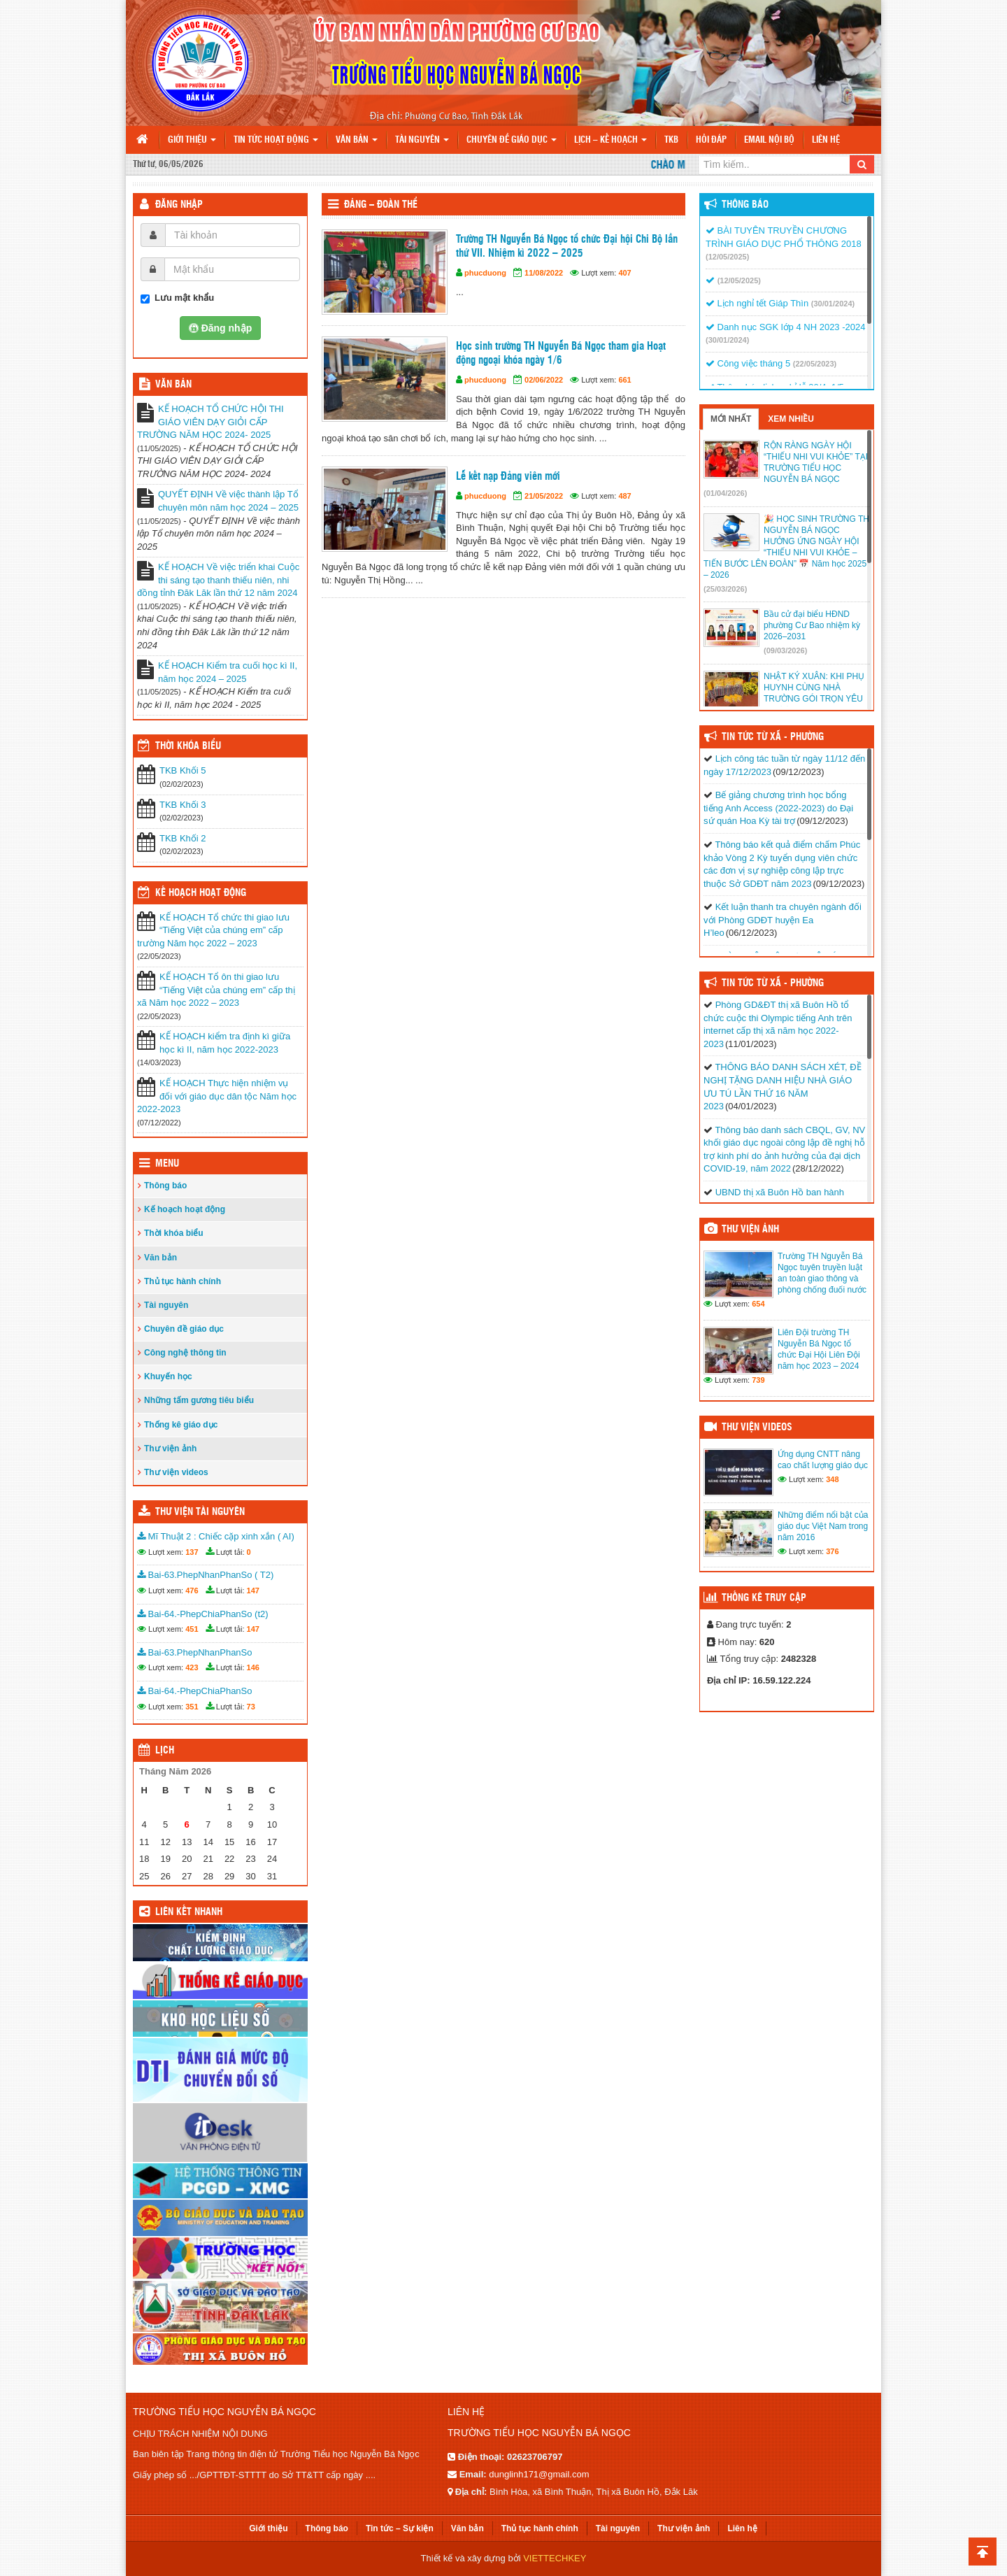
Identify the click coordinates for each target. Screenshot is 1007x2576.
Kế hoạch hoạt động (200, 893)
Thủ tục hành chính (182, 1281)
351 (191, 1706)
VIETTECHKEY (554, 2558)
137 (191, 1552)
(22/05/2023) (814, 364)
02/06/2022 (543, 380)
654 (758, 1304)
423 (191, 1667)
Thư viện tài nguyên (200, 1512)
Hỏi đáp (711, 140)
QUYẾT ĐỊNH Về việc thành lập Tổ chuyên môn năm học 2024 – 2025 (228, 501)
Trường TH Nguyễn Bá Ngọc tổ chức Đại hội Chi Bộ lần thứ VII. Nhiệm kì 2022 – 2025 (567, 246)
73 (251, 1706)
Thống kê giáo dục (180, 1425)
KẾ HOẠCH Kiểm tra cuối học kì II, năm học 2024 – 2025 (227, 672)
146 (253, 1667)
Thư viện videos (176, 1472)
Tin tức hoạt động (276, 140)
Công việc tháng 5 (748, 363)
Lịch (164, 1751)
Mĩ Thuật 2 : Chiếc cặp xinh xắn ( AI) (215, 1536)
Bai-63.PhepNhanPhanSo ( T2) (205, 1575)
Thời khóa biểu (173, 1233)
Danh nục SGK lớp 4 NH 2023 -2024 (785, 327)
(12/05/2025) (727, 256)
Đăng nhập (179, 205)
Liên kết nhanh (188, 1912)
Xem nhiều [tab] (791, 419)
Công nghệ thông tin (185, 1353)
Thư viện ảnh (170, 1448)
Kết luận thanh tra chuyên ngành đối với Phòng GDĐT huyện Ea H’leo (783, 920)
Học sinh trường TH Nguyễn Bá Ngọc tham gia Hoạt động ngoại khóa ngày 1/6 (561, 353)
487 (624, 496)
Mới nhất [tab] (730, 419)
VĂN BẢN (173, 385)
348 (832, 1479)
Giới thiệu (192, 140)
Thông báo (165, 1185)
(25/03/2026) (725, 589)
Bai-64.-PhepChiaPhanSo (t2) (203, 1614)
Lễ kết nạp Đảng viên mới (508, 476)
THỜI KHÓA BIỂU (188, 746)
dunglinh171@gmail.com (539, 2474)
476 (191, 1590)
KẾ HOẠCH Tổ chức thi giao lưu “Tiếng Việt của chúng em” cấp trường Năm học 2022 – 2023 (213, 930)
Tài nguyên (422, 140)
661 (624, 380)
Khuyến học (168, 1376)
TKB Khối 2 (182, 838)
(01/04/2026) (725, 493)
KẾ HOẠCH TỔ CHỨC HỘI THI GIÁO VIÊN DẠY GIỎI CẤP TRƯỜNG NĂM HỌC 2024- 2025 (210, 422)
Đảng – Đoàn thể (380, 205)
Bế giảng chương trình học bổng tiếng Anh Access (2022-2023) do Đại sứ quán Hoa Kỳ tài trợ (778, 808)
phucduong (485, 273)
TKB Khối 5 (182, 770)
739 (758, 1380)
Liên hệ (826, 140)
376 (832, 1551)
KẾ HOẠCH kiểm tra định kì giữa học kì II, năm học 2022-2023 (224, 1043)
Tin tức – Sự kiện (400, 2528)
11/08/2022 (543, 273)
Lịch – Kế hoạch (610, 140)
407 (624, 273)
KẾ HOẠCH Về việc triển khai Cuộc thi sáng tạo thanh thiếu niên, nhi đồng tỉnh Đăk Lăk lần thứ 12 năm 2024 (218, 580)
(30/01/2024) (833, 303)
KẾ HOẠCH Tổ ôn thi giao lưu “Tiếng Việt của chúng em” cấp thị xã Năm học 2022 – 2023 (216, 990)
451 (191, 1629)
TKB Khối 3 (182, 804)
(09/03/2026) (785, 650)
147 (253, 1590)
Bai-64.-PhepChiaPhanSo (194, 1691)
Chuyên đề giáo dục (511, 140)
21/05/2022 (543, 496)
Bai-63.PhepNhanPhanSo (194, 1652)
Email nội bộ (769, 140)
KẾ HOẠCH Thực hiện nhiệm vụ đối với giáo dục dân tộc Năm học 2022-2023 (217, 1096)
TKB (671, 140)
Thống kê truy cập (764, 1598)
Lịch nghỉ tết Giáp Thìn (757, 303)
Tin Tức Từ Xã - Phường (773, 737)
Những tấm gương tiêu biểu (199, 1400)
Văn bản (357, 140)
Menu (167, 1164)
